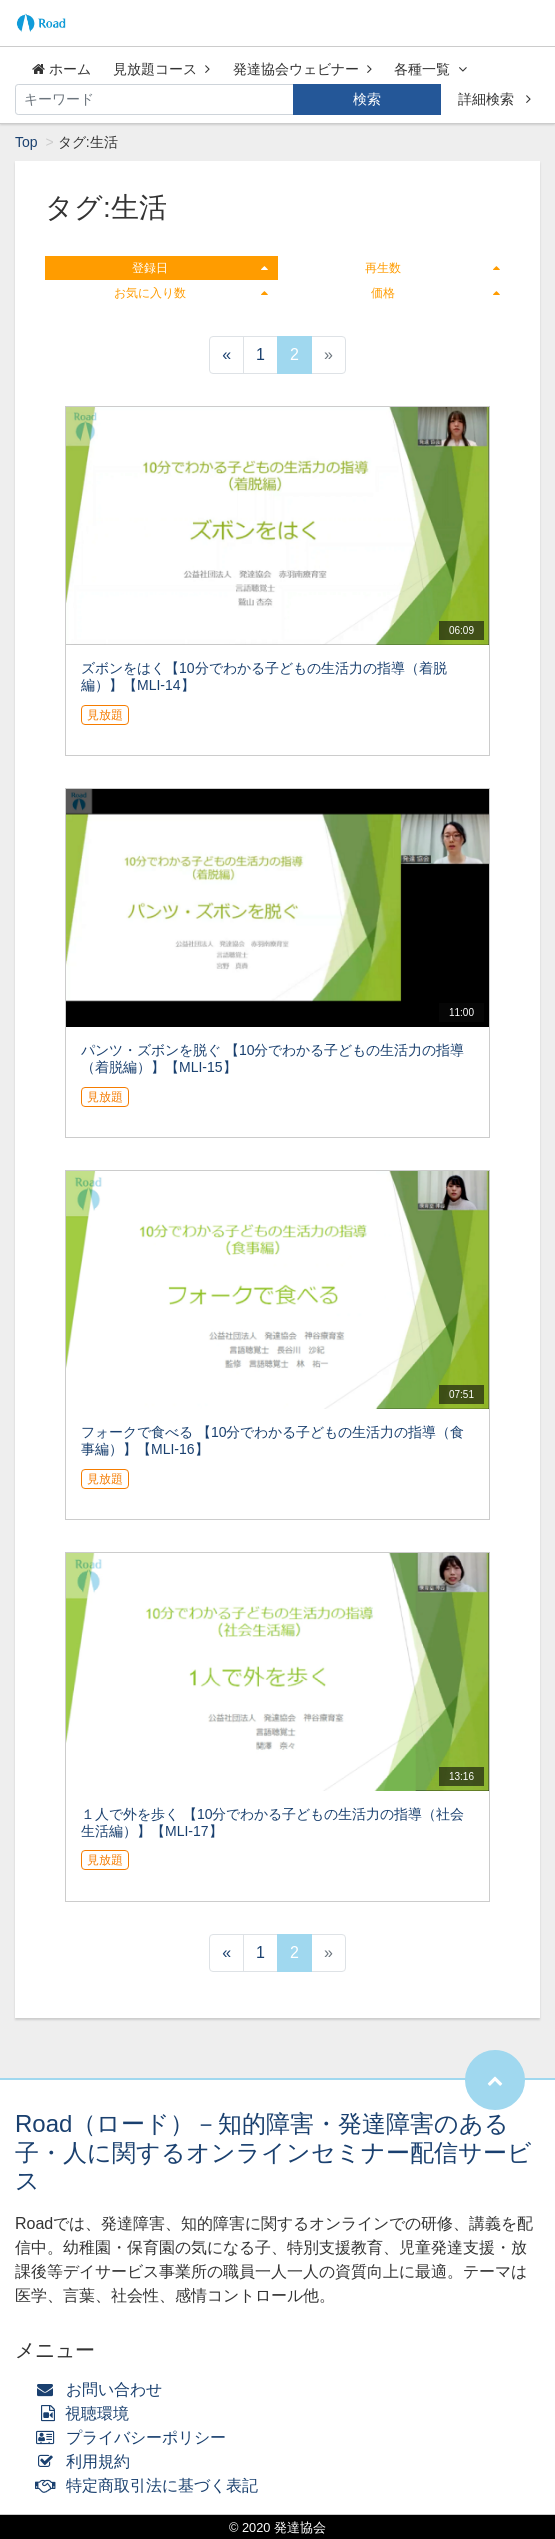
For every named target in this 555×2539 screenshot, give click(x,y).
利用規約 (87, 2461)
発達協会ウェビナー (302, 69)
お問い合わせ (103, 2389)
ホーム (61, 69)
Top (26, 142)
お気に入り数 (190, 293)
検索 (367, 99)
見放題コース (161, 69)
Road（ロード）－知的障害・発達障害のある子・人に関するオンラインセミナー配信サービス (273, 2152)
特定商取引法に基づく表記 (151, 2485)
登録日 (199, 268)
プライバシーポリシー (135, 2437)
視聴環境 (87, 2413)
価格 (435, 293)
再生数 (432, 268)
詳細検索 (494, 99)
